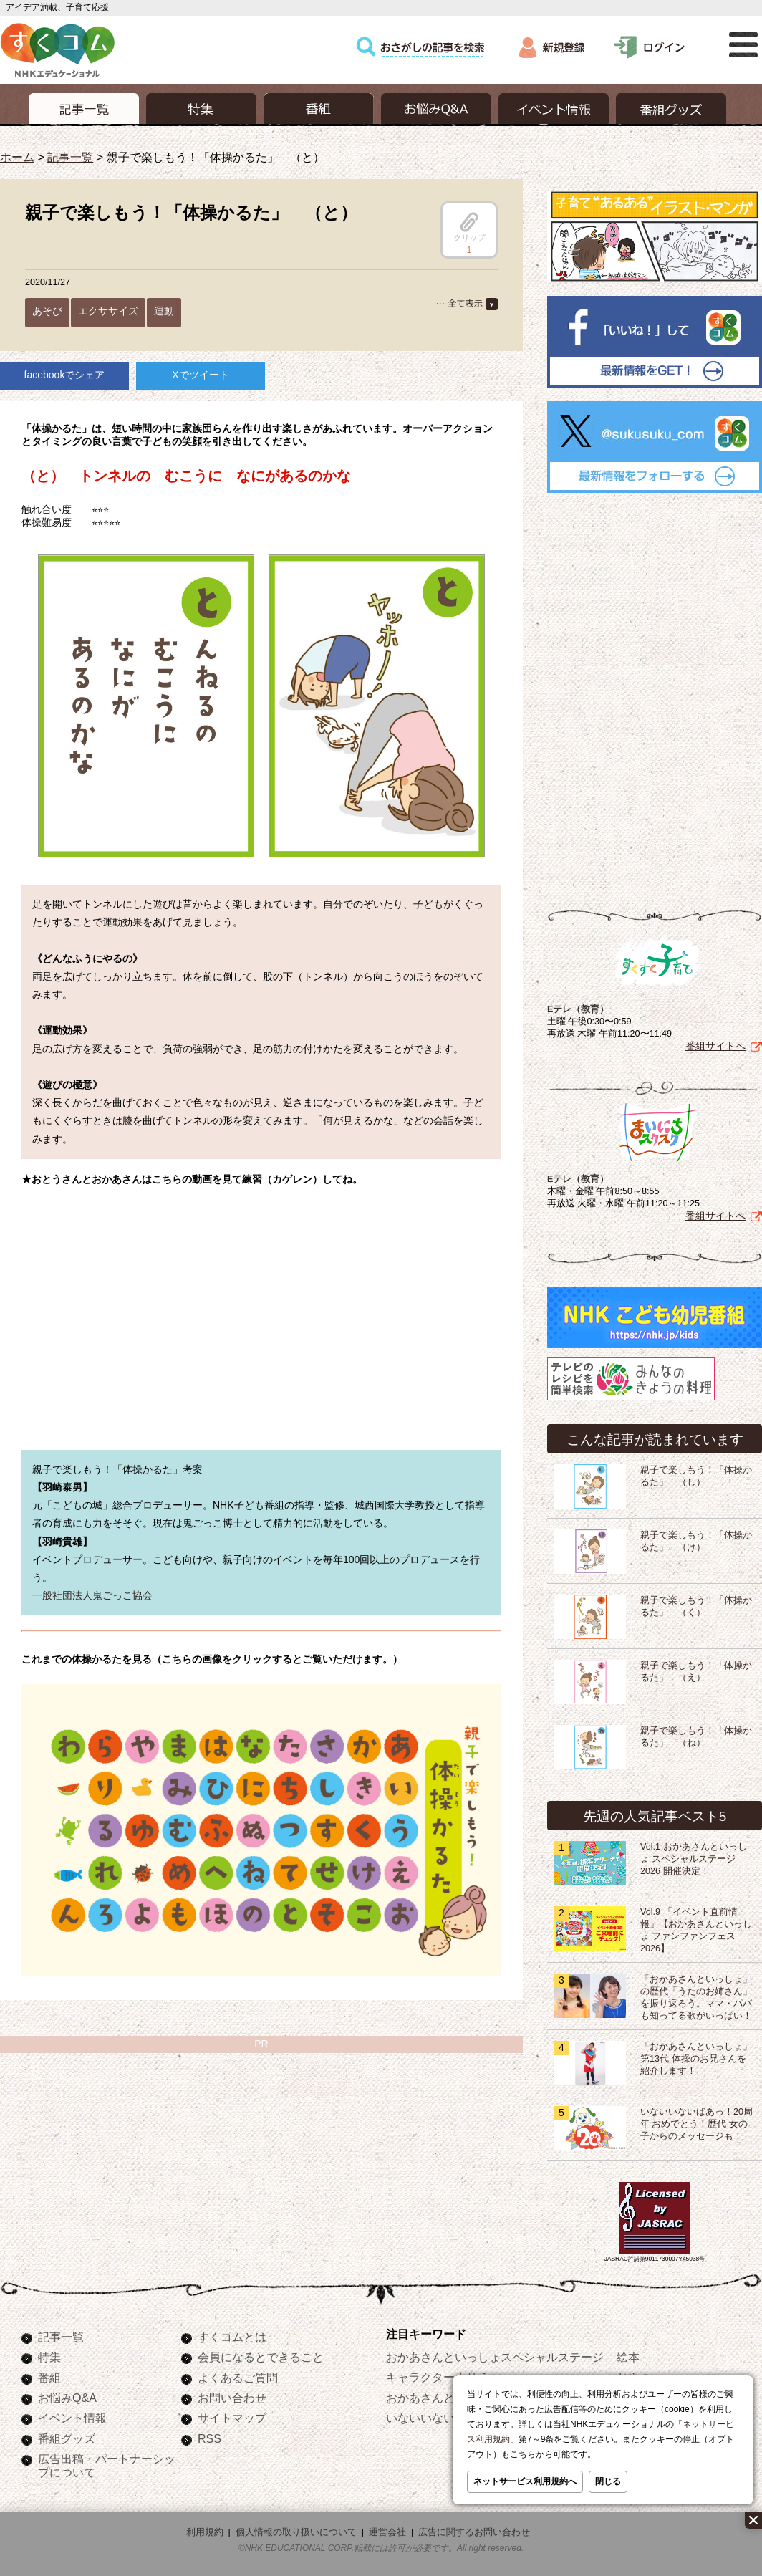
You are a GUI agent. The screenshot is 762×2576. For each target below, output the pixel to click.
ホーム (17, 156)
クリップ (469, 227)
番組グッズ (66, 2438)
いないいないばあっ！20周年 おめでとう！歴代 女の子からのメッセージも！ (696, 2124)
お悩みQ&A (67, 2397)
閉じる (608, 2481)
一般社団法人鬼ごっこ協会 (92, 1595)
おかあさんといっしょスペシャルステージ (495, 2356)
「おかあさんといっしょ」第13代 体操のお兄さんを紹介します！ (696, 2059)
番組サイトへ (715, 1046)
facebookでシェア (64, 374)
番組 (49, 2377)
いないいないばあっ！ (443, 2417)
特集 (49, 2356)
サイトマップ (232, 2417)
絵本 (628, 2356)
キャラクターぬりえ (437, 2376)
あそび (47, 311)
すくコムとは (232, 2336)
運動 (164, 311)
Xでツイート (200, 374)
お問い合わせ (232, 2397)
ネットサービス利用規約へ (525, 2481)
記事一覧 (70, 156)
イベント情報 (72, 2417)
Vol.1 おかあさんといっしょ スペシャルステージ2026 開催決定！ (693, 1859)
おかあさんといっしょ (443, 2397)
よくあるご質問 (238, 2377)
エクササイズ (108, 311)
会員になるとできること (261, 2356)
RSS (209, 2438)
